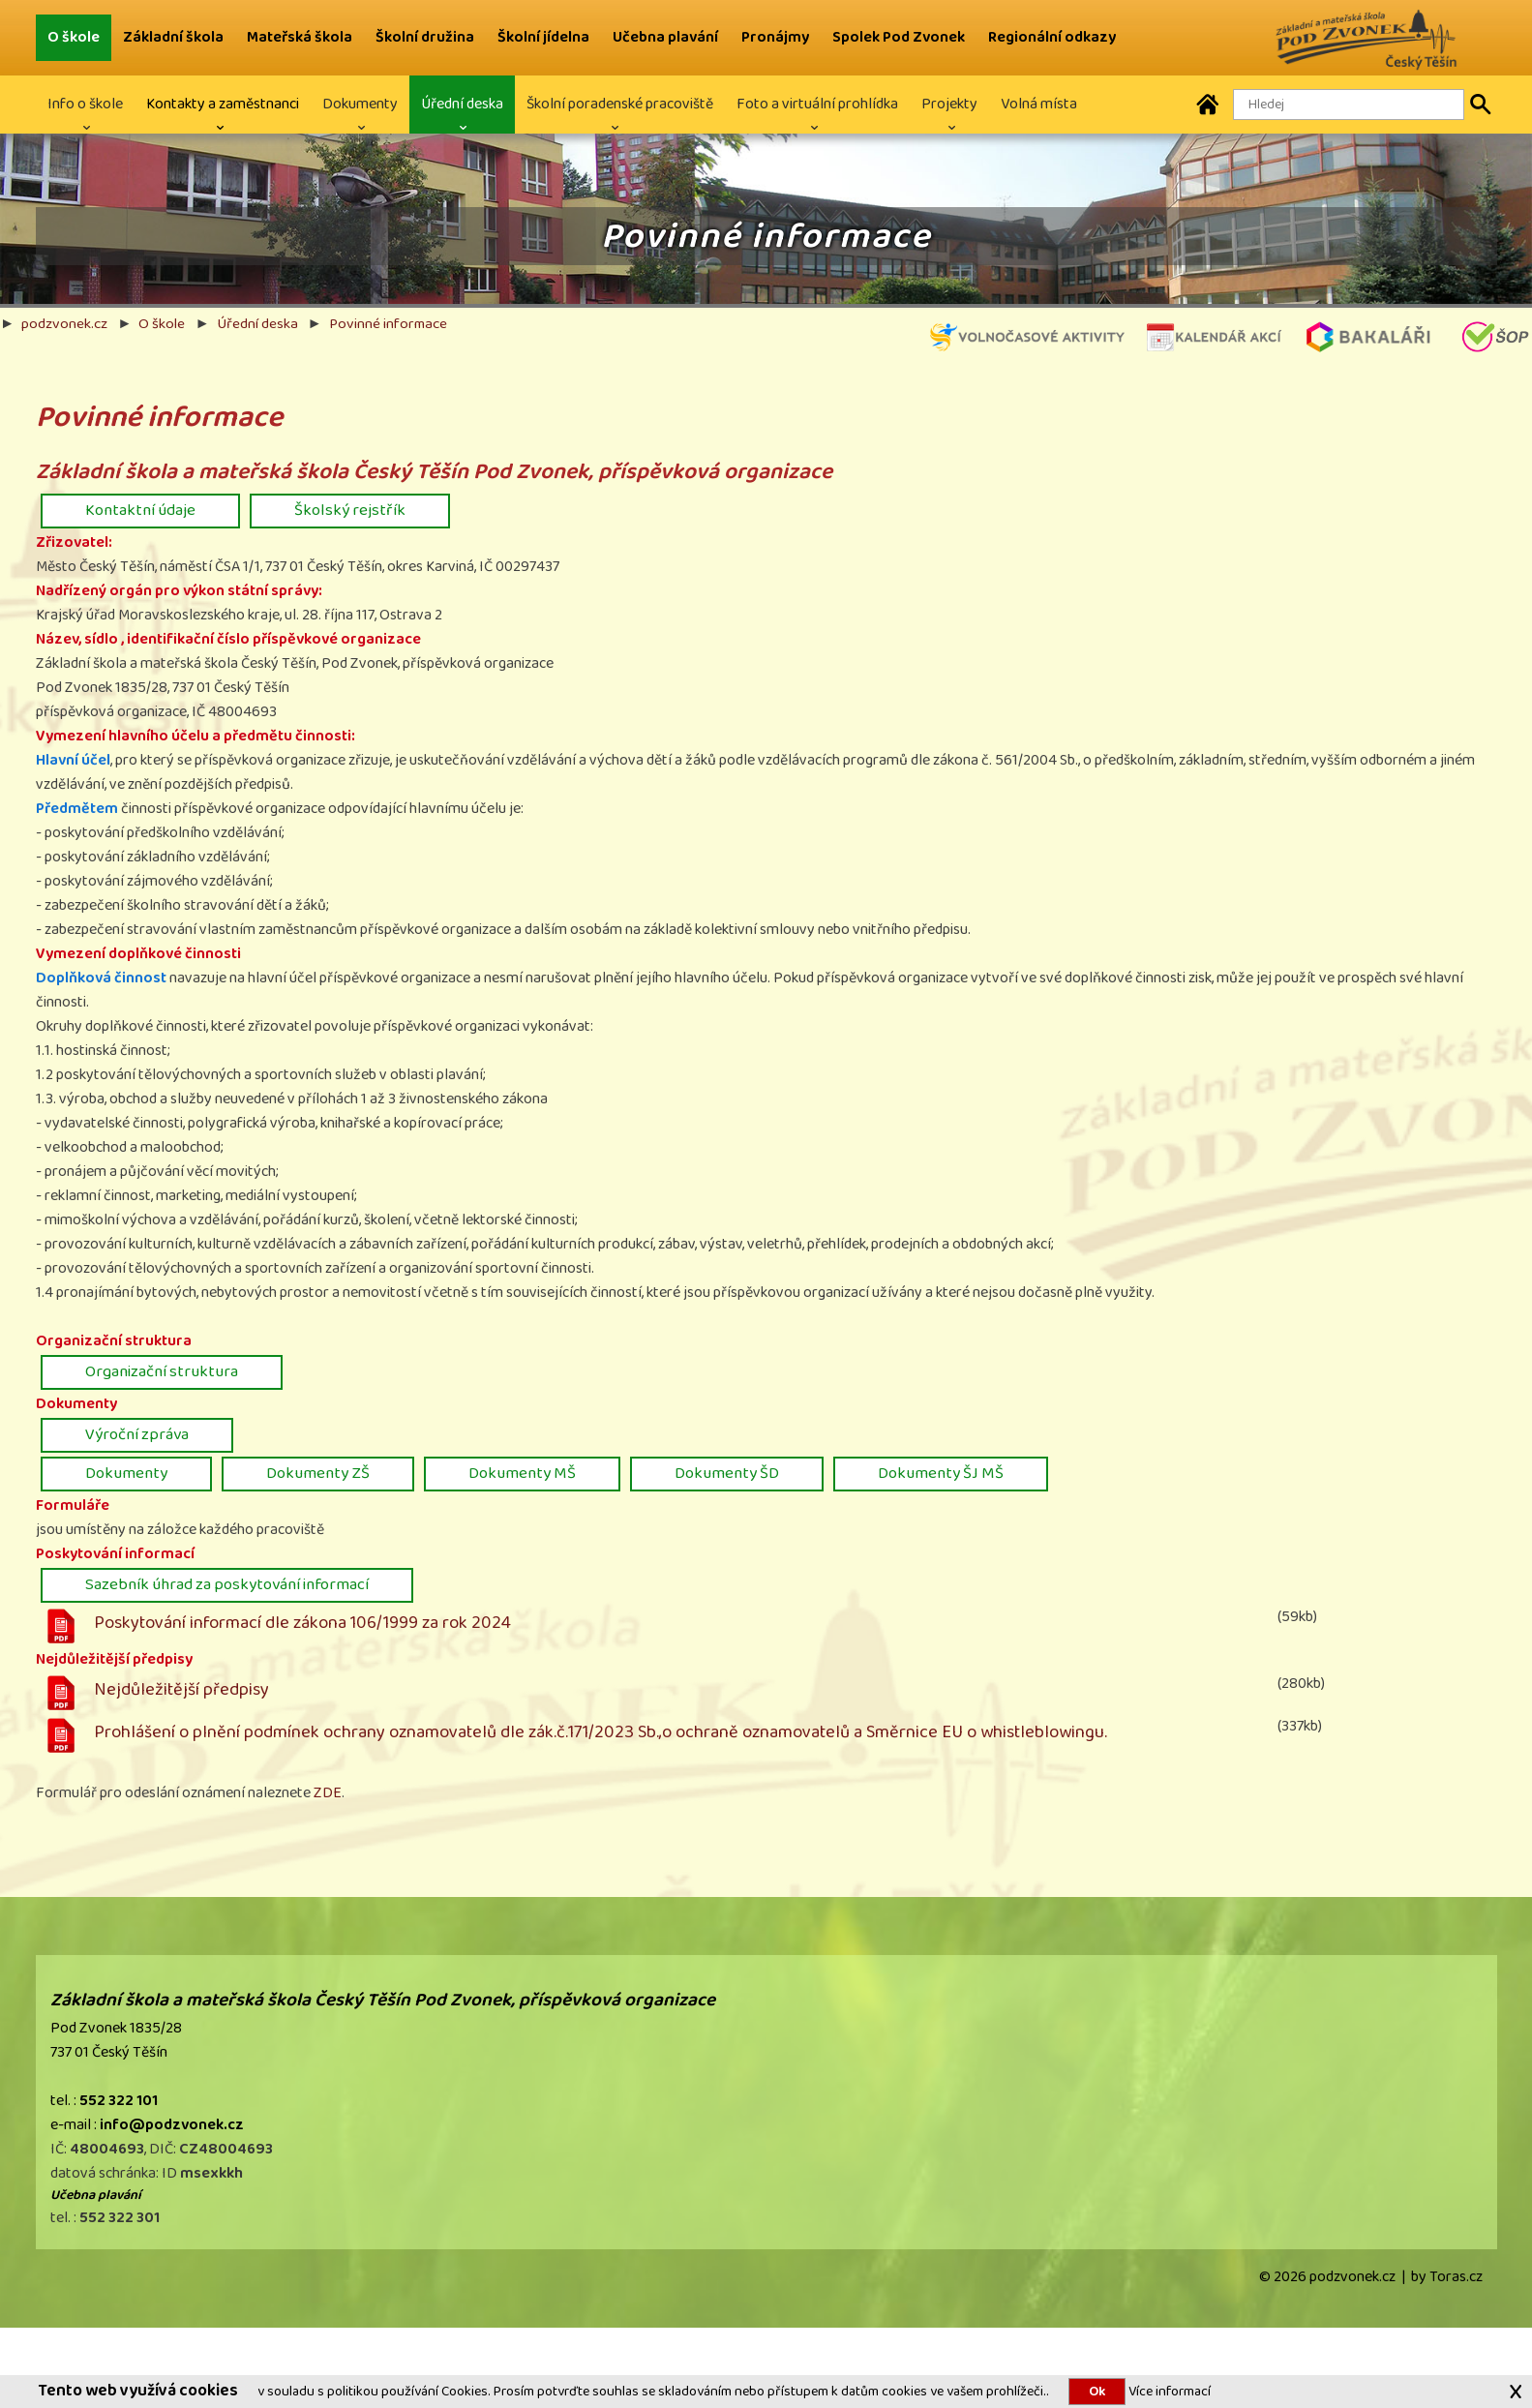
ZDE (328, 1793)
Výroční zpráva (137, 1434)
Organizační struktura (161, 1371)
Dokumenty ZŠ (318, 1473)
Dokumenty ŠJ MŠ (941, 1473)
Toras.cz (1456, 2277)
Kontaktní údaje (140, 510)
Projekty (949, 104)
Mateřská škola (299, 37)
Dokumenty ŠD (727, 1473)
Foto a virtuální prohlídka (817, 104)
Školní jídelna (543, 37)
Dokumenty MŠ (522, 1473)
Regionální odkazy (1052, 37)
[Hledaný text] (1348, 104)
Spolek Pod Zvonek (898, 37)
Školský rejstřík (350, 510)
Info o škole (85, 104)
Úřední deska (462, 104)
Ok (1097, 2391)
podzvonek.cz (64, 323)
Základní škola (173, 37)
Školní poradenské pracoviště (619, 104)
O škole (73, 37)
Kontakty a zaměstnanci (222, 104)
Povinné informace (388, 323)
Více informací (1168, 2391)
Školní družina (424, 37)
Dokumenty (360, 104)
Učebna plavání (665, 37)
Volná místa (1039, 104)
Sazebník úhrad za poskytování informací (227, 1584)
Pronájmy (775, 37)
